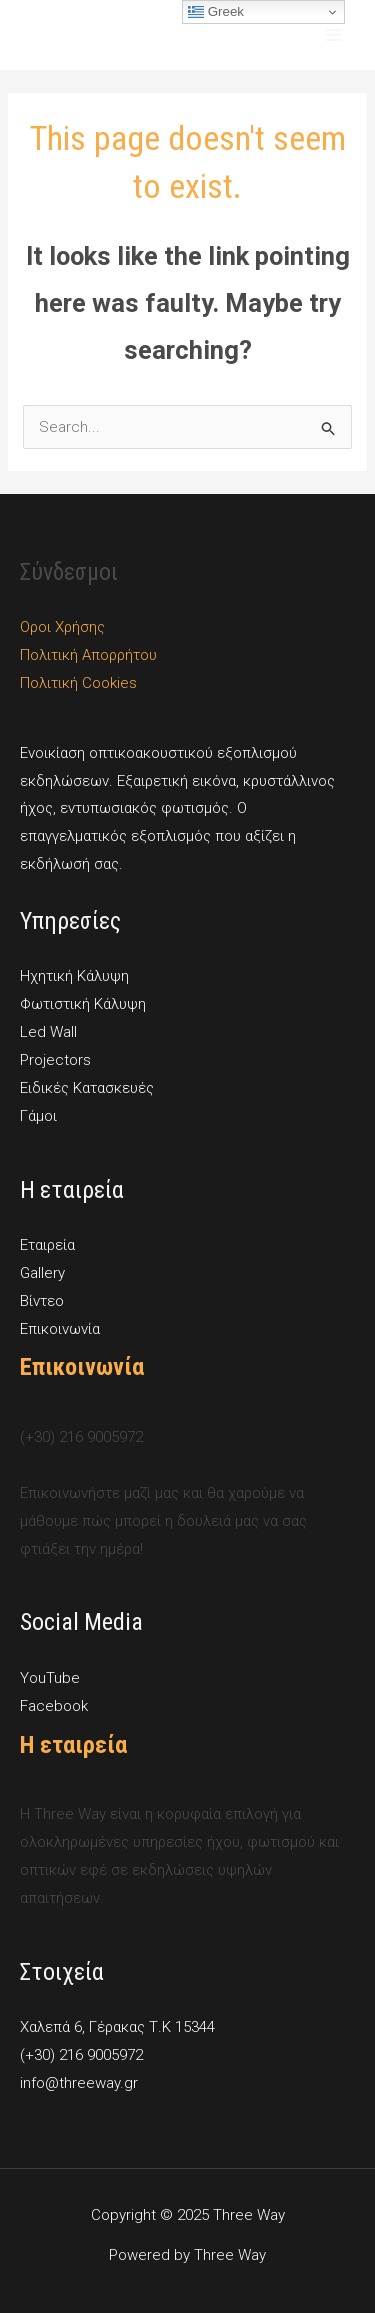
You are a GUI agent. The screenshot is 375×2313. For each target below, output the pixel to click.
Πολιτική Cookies (78, 683)
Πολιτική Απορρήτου (88, 655)
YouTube (50, 1678)
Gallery (42, 1273)
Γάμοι (38, 1116)
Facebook (54, 1706)
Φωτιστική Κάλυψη (83, 1004)
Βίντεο (42, 1301)
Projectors (55, 1060)
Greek (216, 12)
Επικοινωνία (60, 1329)
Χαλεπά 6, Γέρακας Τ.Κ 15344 (117, 2027)
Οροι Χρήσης (62, 627)
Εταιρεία (47, 1245)
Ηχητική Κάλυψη (74, 976)
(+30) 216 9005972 (81, 2055)
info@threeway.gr (79, 2083)
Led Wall (48, 1032)
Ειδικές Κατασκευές (87, 1088)
